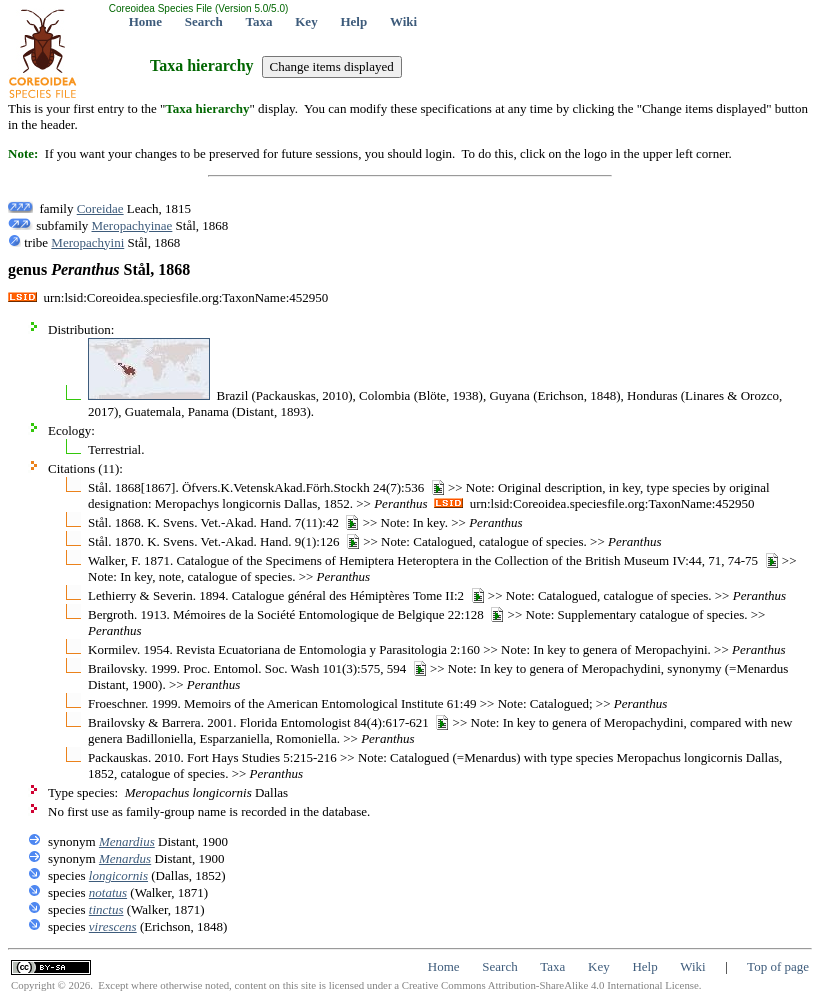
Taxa (259, 21)
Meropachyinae (132, 225)
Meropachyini (87, 242)
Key (306, 21)
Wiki (403, 21)
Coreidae (100, 208)
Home (145, 21)
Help (353, 21)
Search (204, 21)
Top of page (778, 966)
